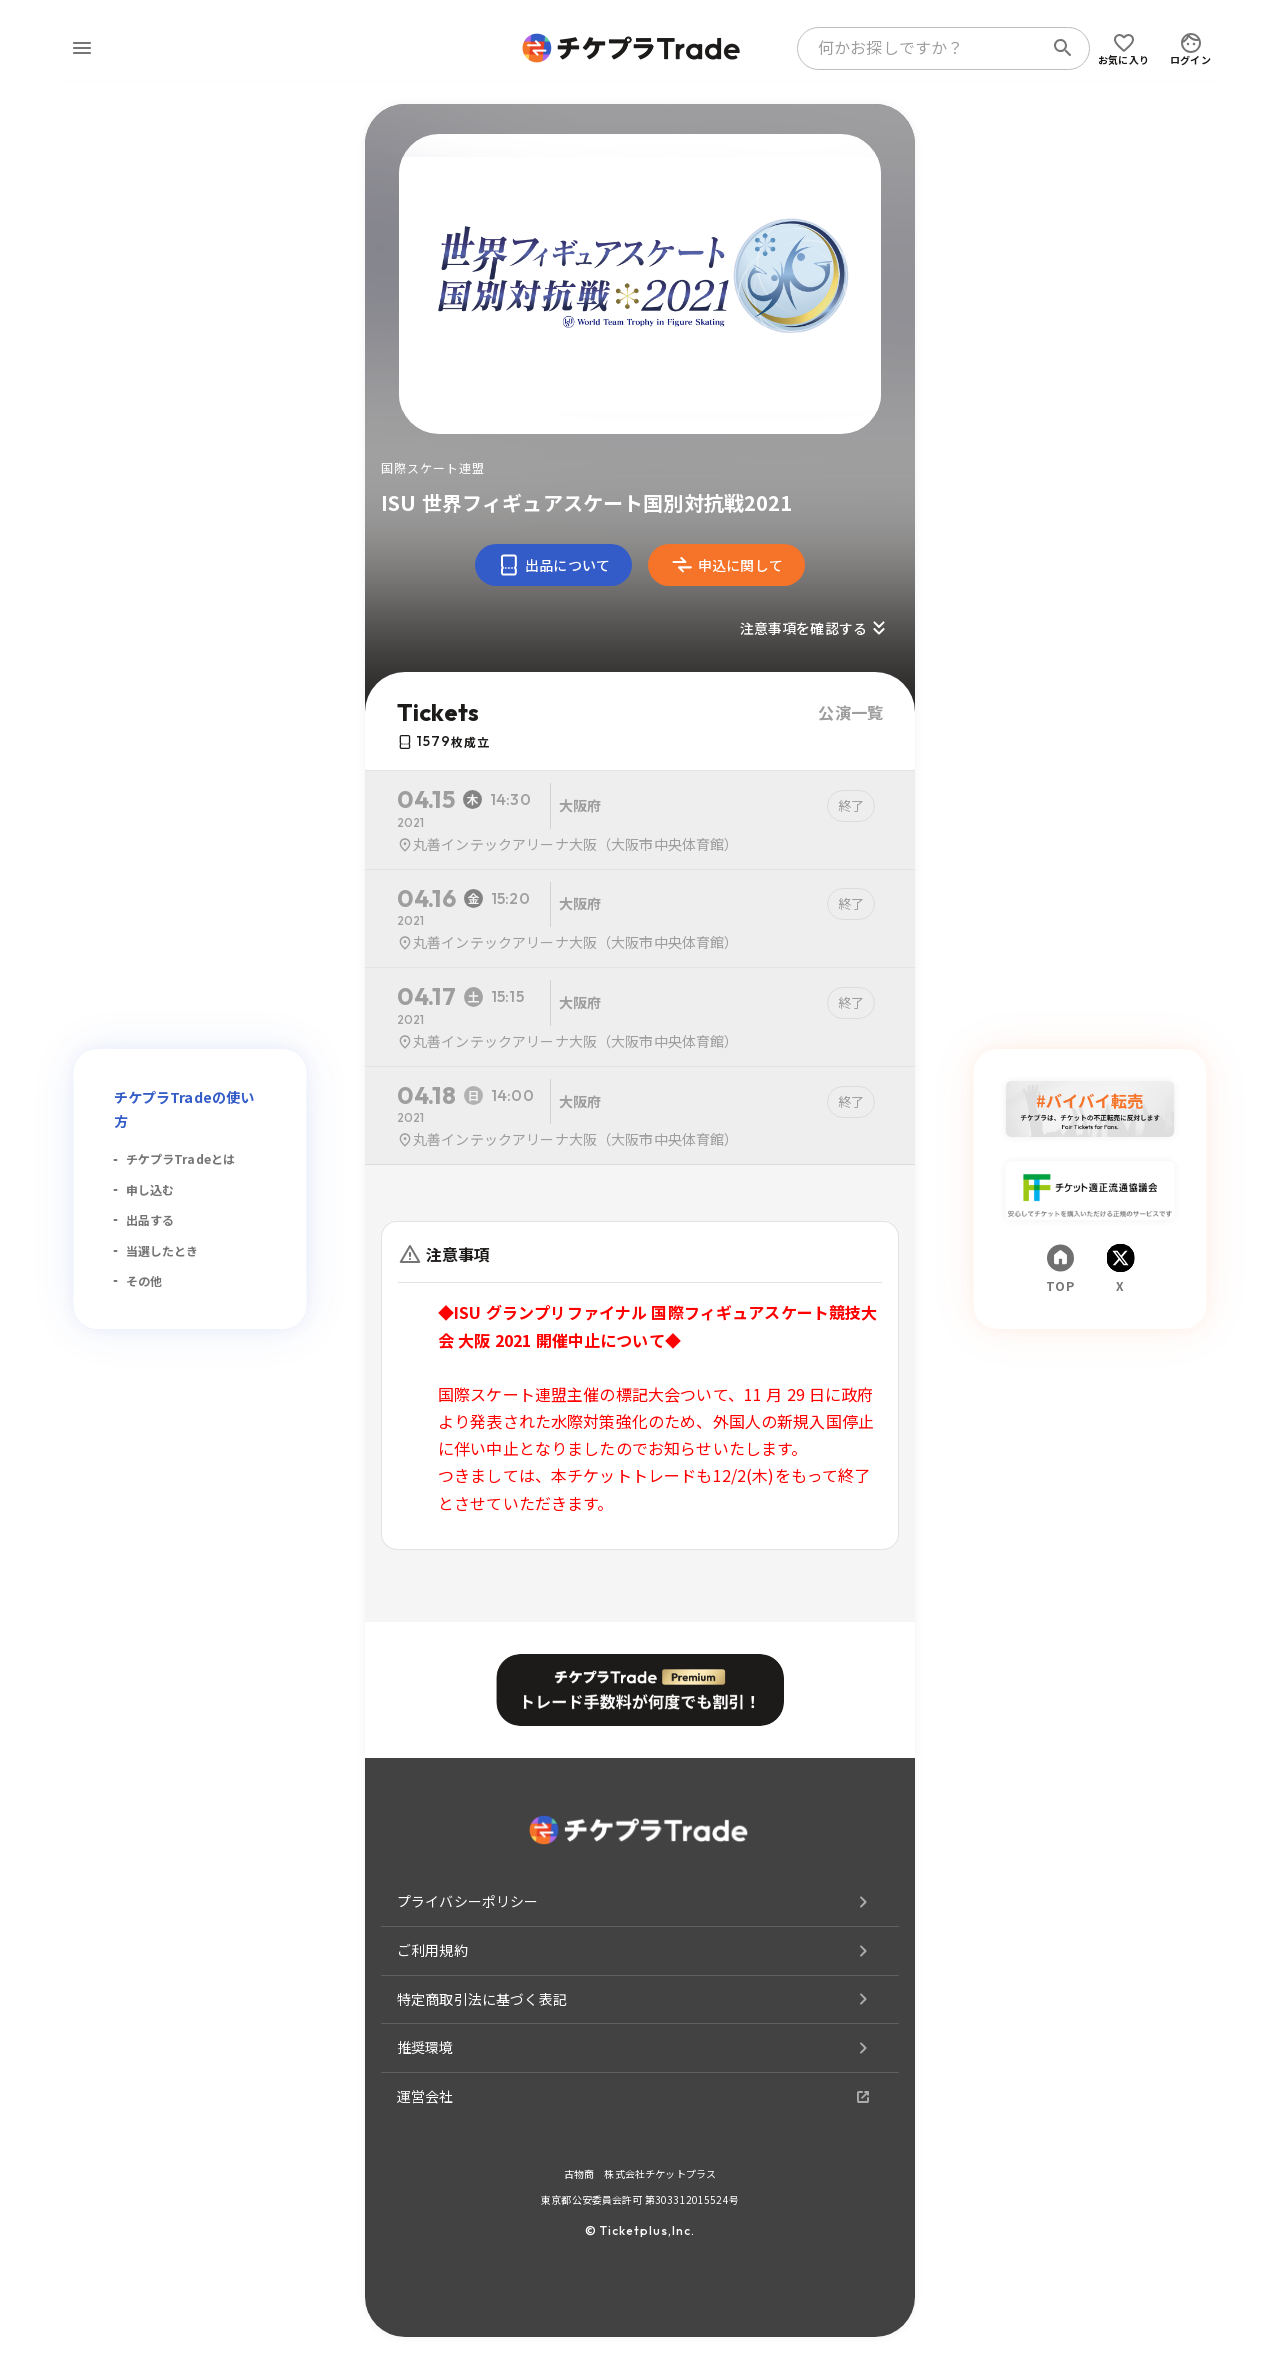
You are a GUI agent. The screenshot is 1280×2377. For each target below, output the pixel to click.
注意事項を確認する (815, 628)
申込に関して (726, 565)
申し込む (150, 1189)
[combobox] (924, 48)
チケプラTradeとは (181, 1158)
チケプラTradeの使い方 (184, 1109)
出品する (150, 1219)
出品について (553, 565)
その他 (144, 1280)
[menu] (82, 48)
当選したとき (162, 1250)
